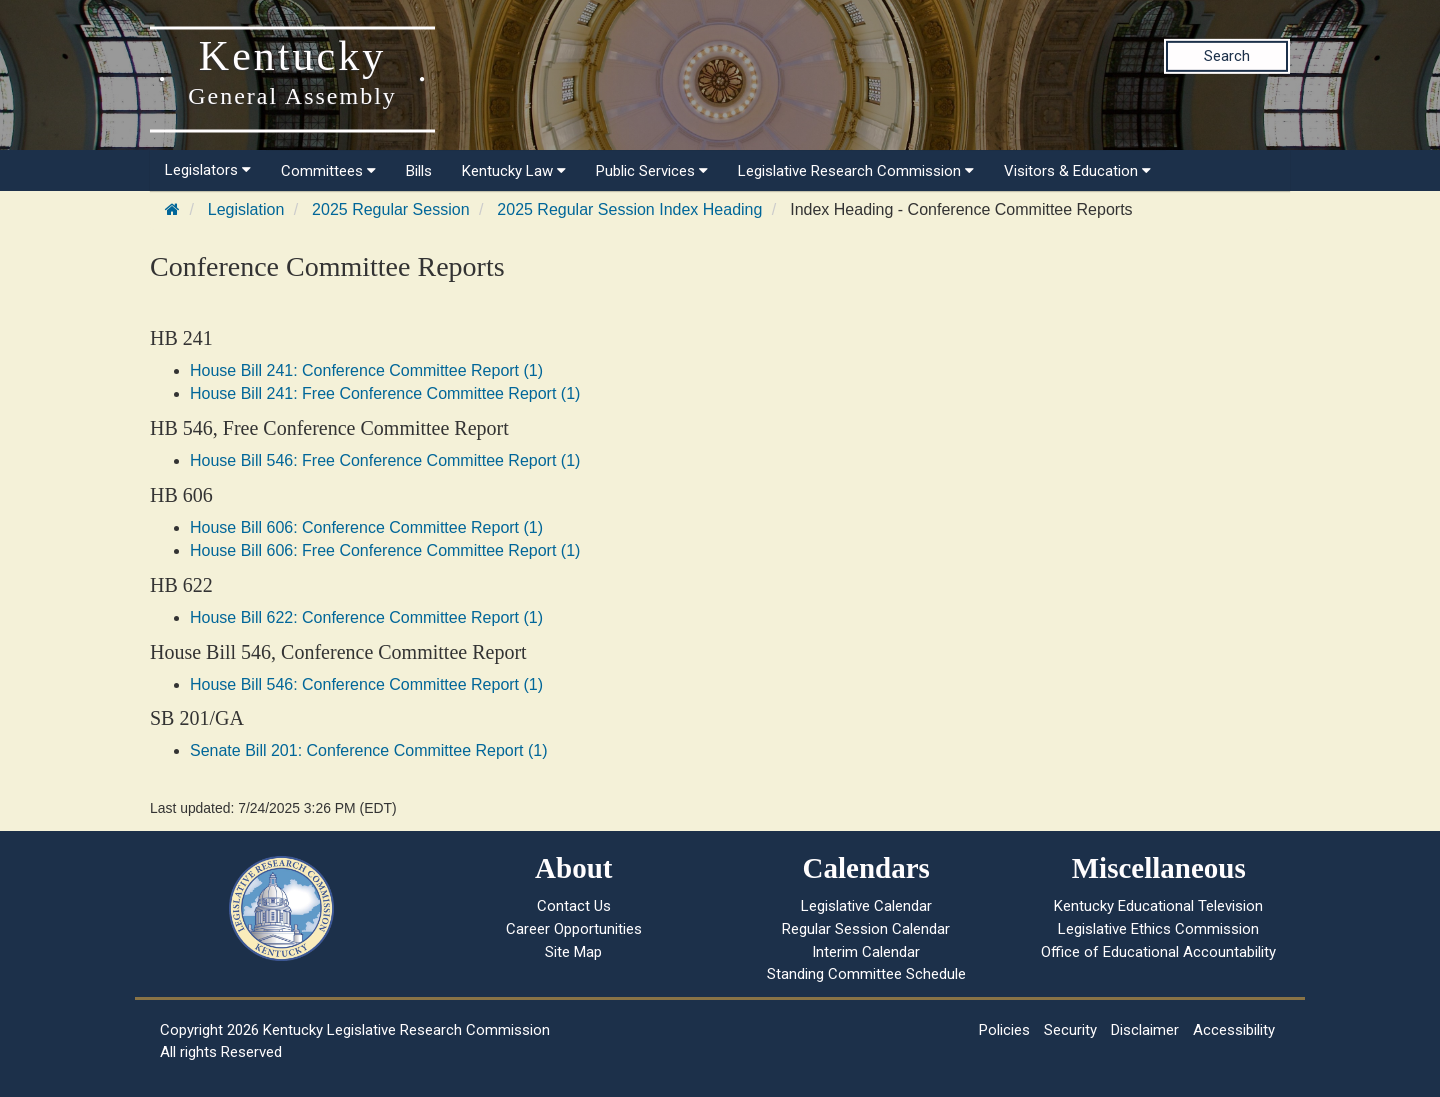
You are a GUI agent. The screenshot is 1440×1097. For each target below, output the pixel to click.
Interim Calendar (866, 952)
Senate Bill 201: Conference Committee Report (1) (369, 750)
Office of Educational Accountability (1158, 952)
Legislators (208, 170)
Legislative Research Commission (856, 171)
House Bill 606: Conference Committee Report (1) (366, 527)
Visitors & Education (1077, 171)
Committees (328, 171)
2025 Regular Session (390, 209)
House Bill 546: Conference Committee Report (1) (366, 684)
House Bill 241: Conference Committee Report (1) (366, 370)
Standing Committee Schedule (866, 974)
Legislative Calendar (866, 906)
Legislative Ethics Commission (1158, 929)
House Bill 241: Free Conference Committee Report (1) (385, 393)
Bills (419, 171)
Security (1070, 1030)
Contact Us (574, 906)
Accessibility (1234, 1030)
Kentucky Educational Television (1158, 906)
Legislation (246, 209)
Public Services (652, 171)
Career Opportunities (574, 929)
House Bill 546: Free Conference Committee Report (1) (385, 460)
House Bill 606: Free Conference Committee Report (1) (385, 550)
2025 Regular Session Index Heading (629, 209)
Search (1227, 56)
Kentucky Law (514, 171)
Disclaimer (1145, 1030)
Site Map (573, 952)
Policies (1004, 1030)
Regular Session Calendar (866, 929)
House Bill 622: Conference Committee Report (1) (366, 617)
